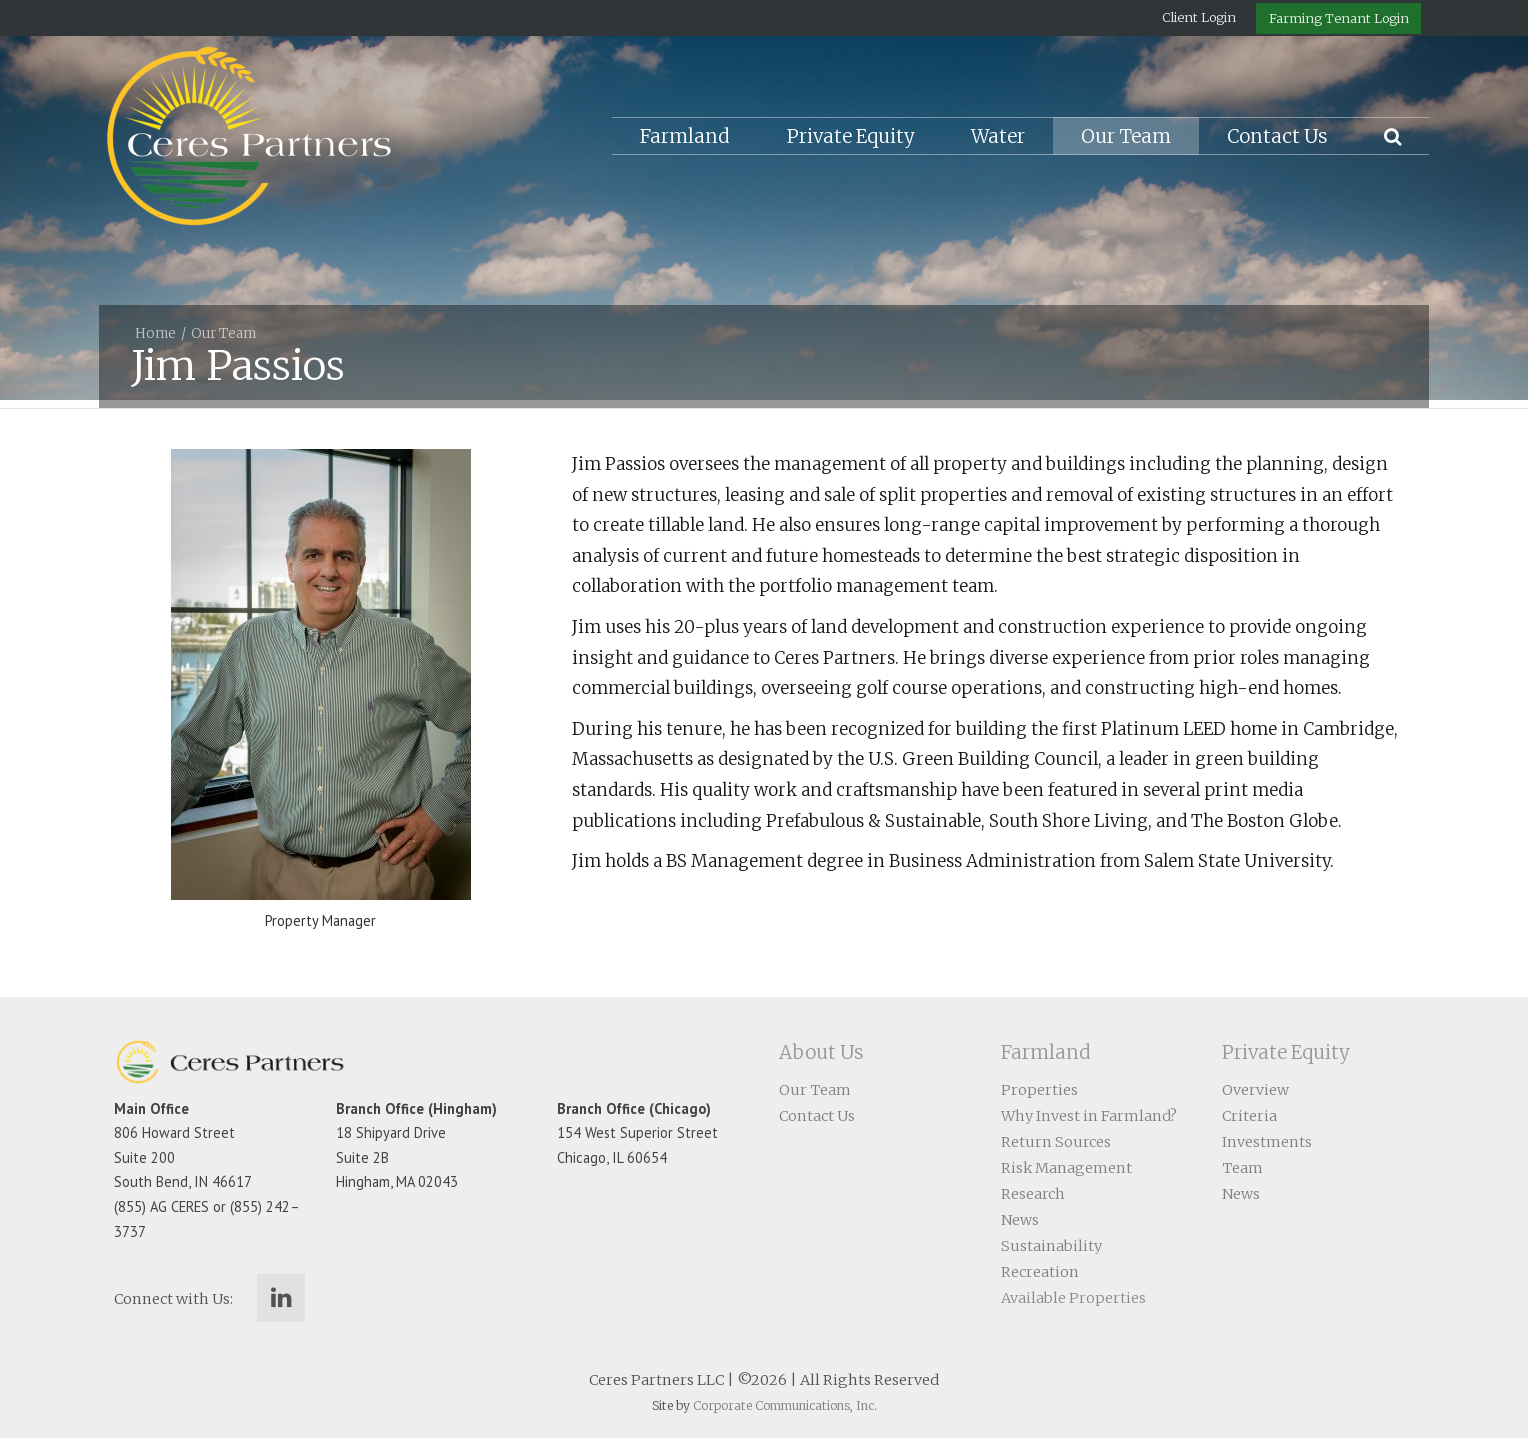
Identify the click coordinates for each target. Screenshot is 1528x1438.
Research (1033, 1194)
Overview (1255, 1090)
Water (998, 136)
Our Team (1126, 136)
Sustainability (1051, 1246)
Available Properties (1073, 1298)
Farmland (685, 136)
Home (155, 333)
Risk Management (1066, 1168)
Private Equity (851, 136)
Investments (1267, 1142)
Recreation (1040, 1272)
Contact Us (1277, 136)
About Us (821, 1052)
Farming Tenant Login (1339, 18)
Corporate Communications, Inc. (785, 1405)
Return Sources (1056, 1142)
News (1020, 1220)
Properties (1039, 1090)
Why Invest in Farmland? (1089, 1116)
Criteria (1249, 1116)
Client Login (1199, 17)
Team (1242, 1168)
